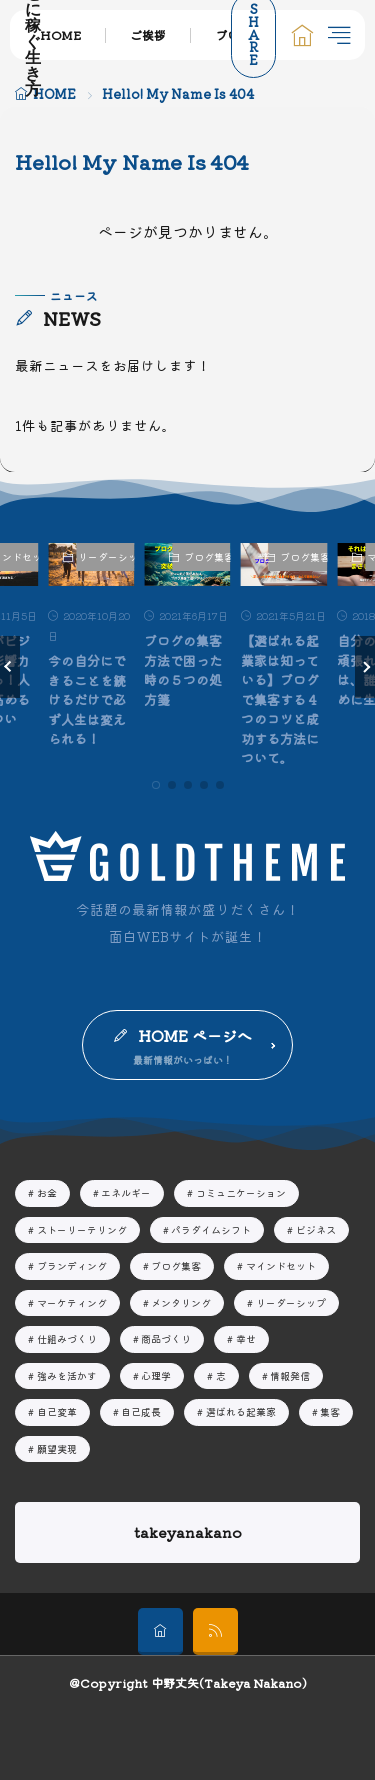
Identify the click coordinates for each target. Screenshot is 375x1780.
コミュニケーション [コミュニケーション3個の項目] (241, 1192)
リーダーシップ (106, 556)
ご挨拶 (148, 34)
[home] (160, 1631)
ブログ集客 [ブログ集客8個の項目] (176, 1265)
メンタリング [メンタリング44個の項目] (181, 1302)
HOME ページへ (195, 1035)
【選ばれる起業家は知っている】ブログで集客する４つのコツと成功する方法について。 (280, 699)
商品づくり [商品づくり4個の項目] (166, 1338)
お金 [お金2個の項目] (47, 1192)
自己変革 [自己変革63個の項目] (57, 1411)
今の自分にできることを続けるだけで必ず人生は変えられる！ (87, 699)
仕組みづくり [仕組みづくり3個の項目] (67, 1338)
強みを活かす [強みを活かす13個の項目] (67, 1375)
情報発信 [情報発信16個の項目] (290, 1375)
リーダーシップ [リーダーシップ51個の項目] (291, 1302)
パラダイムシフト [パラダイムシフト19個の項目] (211, 1229)
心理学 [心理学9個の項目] (156, 1375)
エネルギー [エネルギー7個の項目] (126, 1192)
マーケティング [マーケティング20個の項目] (72, 1302)
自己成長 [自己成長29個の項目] (141, 1411)
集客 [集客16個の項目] (330, 1411)
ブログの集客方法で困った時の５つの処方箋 (183, 670)
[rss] (215, 1631)
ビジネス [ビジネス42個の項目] (316, 1229)
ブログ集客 (207, 556)
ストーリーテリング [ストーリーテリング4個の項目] (82, 1229)
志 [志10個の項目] (221, 1375)
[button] (10, 667)
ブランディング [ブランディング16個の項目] (72, 1265)
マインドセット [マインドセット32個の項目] (281, 1265)
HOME (60, 34)
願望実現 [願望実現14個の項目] (57, 1448)
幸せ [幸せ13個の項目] (246, 1338)
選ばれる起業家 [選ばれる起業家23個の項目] (241, 1411)
